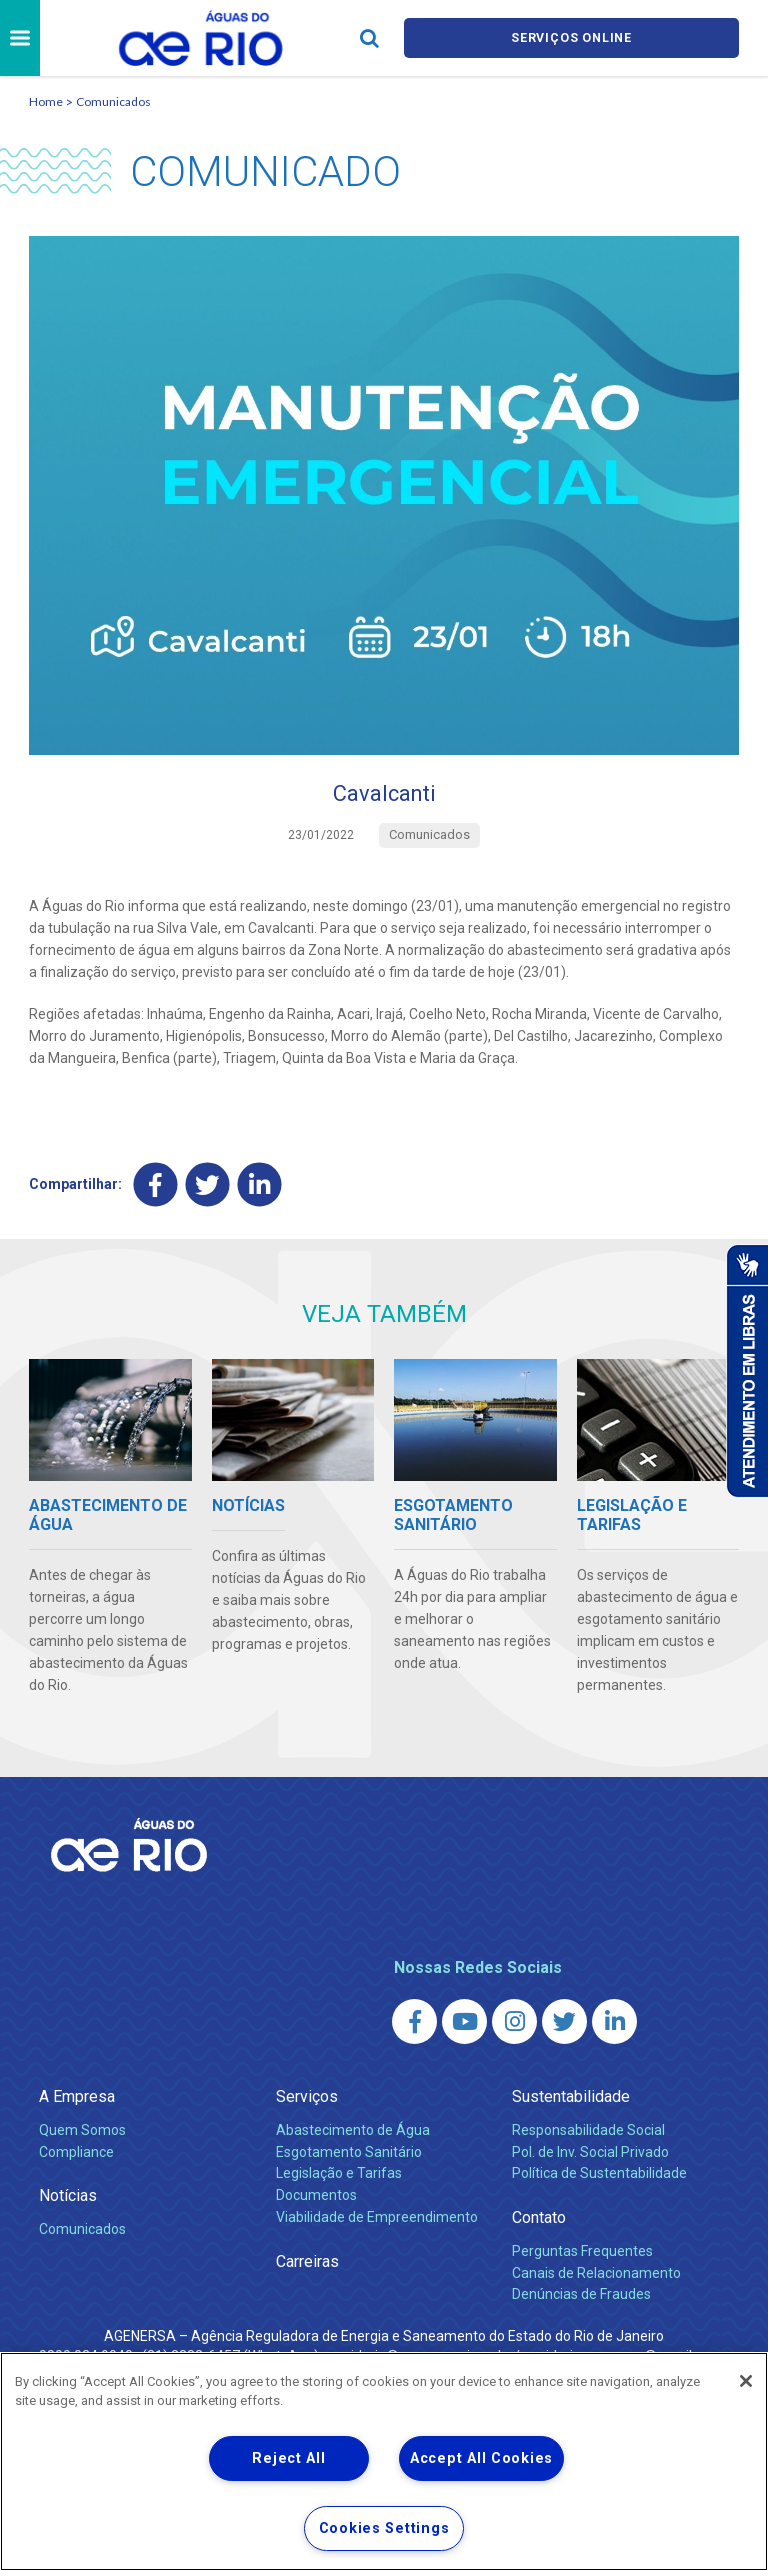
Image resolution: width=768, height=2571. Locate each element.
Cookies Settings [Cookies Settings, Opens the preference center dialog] (384, 2528)
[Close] (746, 2381)
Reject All (288, 2458)
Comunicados (113, 101)
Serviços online (572, 38)
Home (46, 101)
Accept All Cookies (481, 2458)
